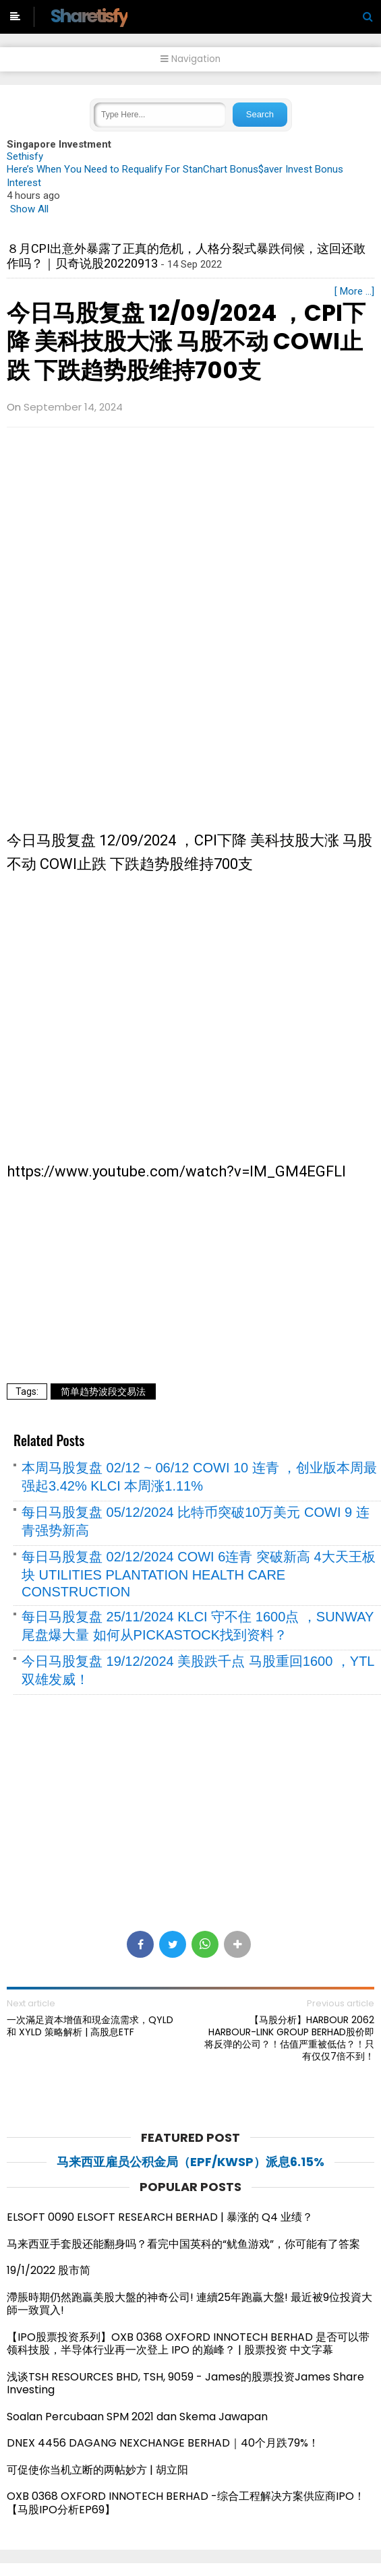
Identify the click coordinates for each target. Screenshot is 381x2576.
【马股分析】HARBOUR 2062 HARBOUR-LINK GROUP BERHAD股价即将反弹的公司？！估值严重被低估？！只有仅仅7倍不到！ (289, 2038)
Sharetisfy (89, 15)
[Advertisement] (190, 535)
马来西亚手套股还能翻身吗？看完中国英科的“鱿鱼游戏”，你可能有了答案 (183, 2244)
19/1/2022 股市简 (48, 2270)
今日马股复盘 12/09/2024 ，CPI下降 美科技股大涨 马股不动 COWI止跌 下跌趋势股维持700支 (186, 341)
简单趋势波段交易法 (103, 1391)
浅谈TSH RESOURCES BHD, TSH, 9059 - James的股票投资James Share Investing (185, 2383)
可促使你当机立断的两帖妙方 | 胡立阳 (103, 2470)
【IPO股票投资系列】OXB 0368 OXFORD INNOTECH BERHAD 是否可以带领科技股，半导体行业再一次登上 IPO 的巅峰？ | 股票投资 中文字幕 (188, 2343)
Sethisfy (25, 156)
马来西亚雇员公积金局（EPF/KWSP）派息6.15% (190, 2161)
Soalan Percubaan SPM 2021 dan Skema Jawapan (137, 2416)
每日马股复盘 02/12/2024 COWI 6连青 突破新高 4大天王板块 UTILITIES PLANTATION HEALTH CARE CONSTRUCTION (199, 1574)
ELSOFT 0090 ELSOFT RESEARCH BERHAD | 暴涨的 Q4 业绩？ (160, 2217)
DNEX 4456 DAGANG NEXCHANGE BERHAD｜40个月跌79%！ (163, 2443)
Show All (29, 209)
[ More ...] (354, 291)
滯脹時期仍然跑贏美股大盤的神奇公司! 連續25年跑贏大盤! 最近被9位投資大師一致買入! (189, 2303)
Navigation (190, 59)
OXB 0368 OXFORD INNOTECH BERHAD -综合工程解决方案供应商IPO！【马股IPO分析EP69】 (186, 2502)
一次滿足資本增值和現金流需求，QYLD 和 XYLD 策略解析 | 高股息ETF (90, 2026)
